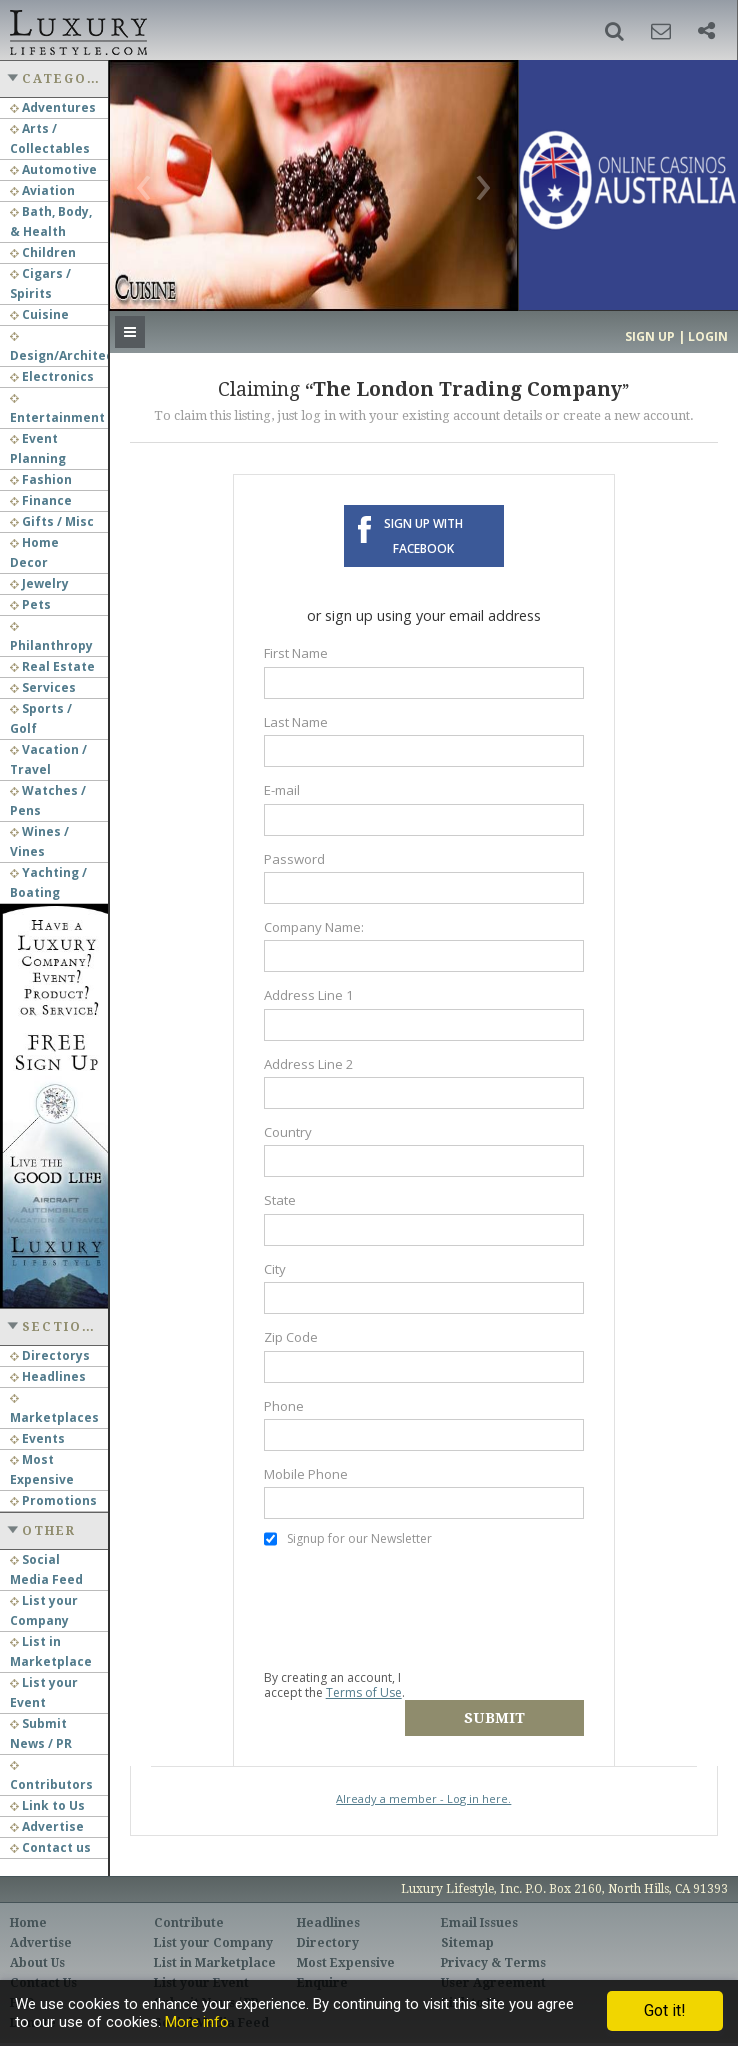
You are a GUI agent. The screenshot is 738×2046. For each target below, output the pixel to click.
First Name (296, 653)
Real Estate (52, 666)
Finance (41, 500)
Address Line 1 (309, 995)
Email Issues (479, 1906)
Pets (30, 604)
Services (43, 687)
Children (43, 252)
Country (288, 1132)
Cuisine (39, 314)
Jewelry (39, 583)
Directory (328, 1926)
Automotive (53, 169)
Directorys (50, 1355)
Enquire (322, 1966)
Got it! (665, 2010)
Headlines (48, 1376)
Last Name (296, 722)
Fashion (41, 479)
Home (28, 1906)
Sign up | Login (676, 336)
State (280, 1200)
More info (197, 2022)
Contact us (50, 1847)
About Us (37, 1946)
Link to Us (47, 1805)
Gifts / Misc (52, 521)
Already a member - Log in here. (423, 1765)
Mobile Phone (306, 1474)
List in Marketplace (215, 1946)
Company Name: (314, 927)
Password (294, 859)
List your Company (213, 1926)
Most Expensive (346, 1946)
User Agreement (493, 1966)
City (275, 1269)
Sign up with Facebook (423, 536)
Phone (284, 1406)
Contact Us (43, 1966)
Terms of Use (364, 1692)
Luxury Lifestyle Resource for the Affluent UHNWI (76, 30)
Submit (507, 1685)
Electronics (52, 376)
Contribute (189, 1906)
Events (37, 1438)
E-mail (282, 790)
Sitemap (467, 1926)
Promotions (53, 1500)
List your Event (201, 1966)
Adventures (53, 107)
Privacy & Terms (493, 1946)
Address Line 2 (309, 1064)
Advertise (47, 1826)
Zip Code (291, 1337)
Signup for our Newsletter (348, 1539)
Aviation (42, 190)
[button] (614, 31)
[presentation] (416, 1608)
